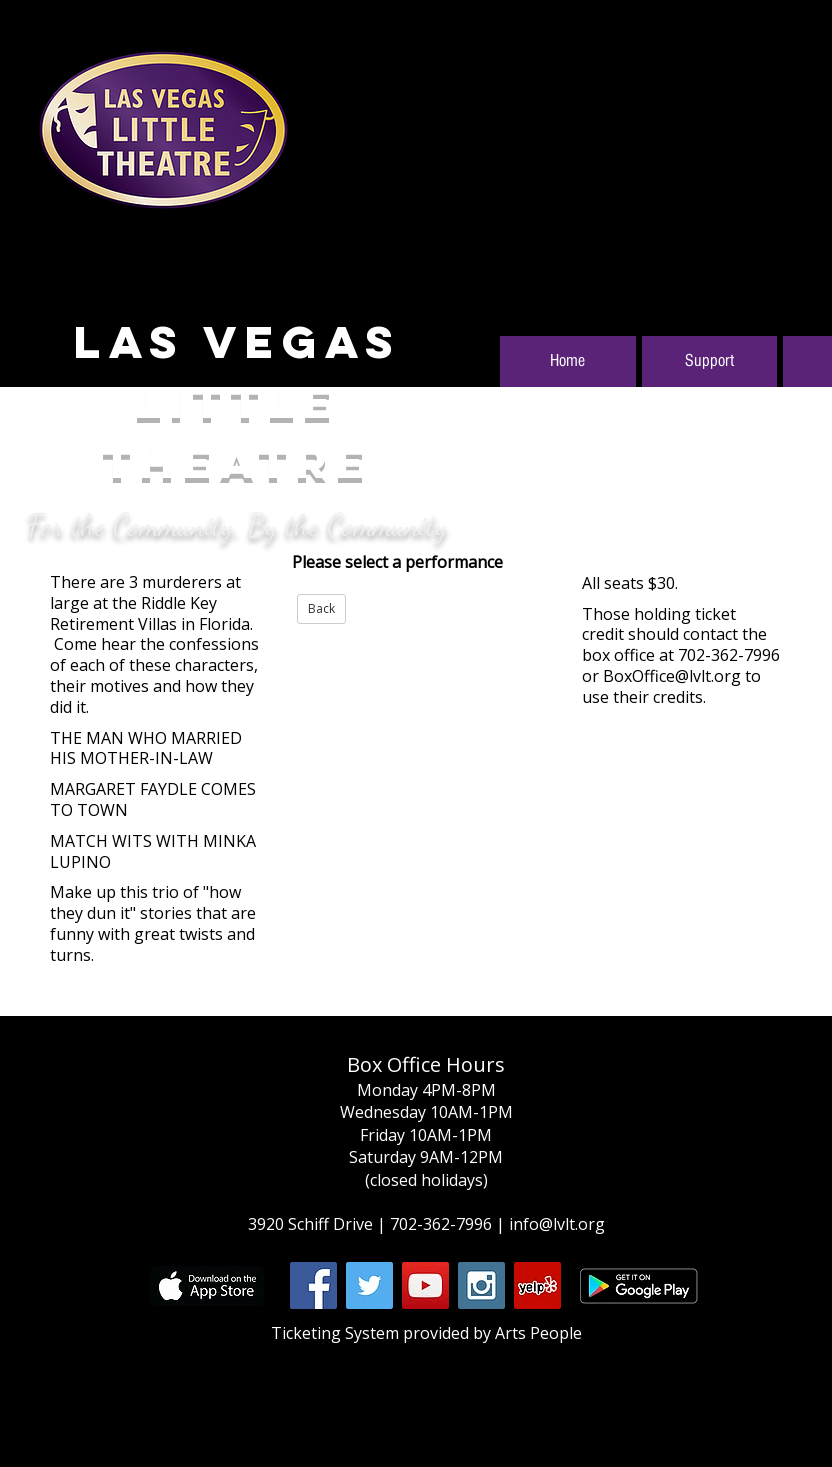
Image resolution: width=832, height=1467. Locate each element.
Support (709, 361)
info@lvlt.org (557, 1224)
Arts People (538, 1333)
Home (567, 361)
